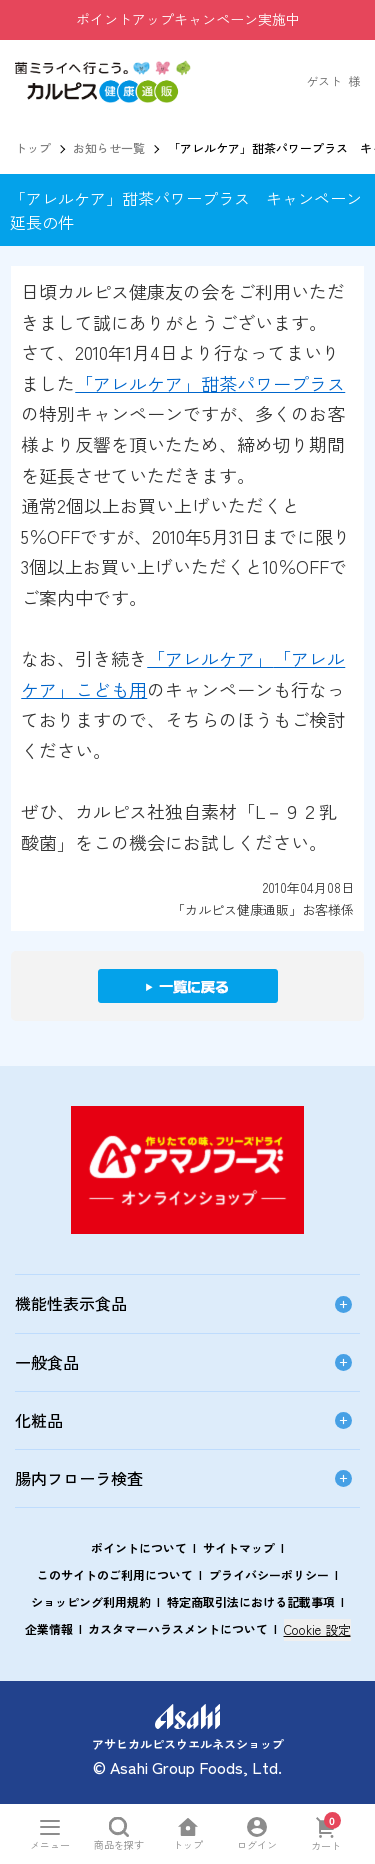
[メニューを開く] (49, 1833)
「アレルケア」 (210, 658)
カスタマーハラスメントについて (178, 1628)
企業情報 (49, 1628)
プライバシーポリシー (269, 1574)
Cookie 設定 (317, 1629)
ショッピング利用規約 (91, 1601)
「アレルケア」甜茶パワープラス (210, 383)
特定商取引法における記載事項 (251, 1601)
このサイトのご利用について (115, 1574)
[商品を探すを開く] (118, 1833)
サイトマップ (239, 1547)
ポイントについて (139, 1547)
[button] (103, 69)
